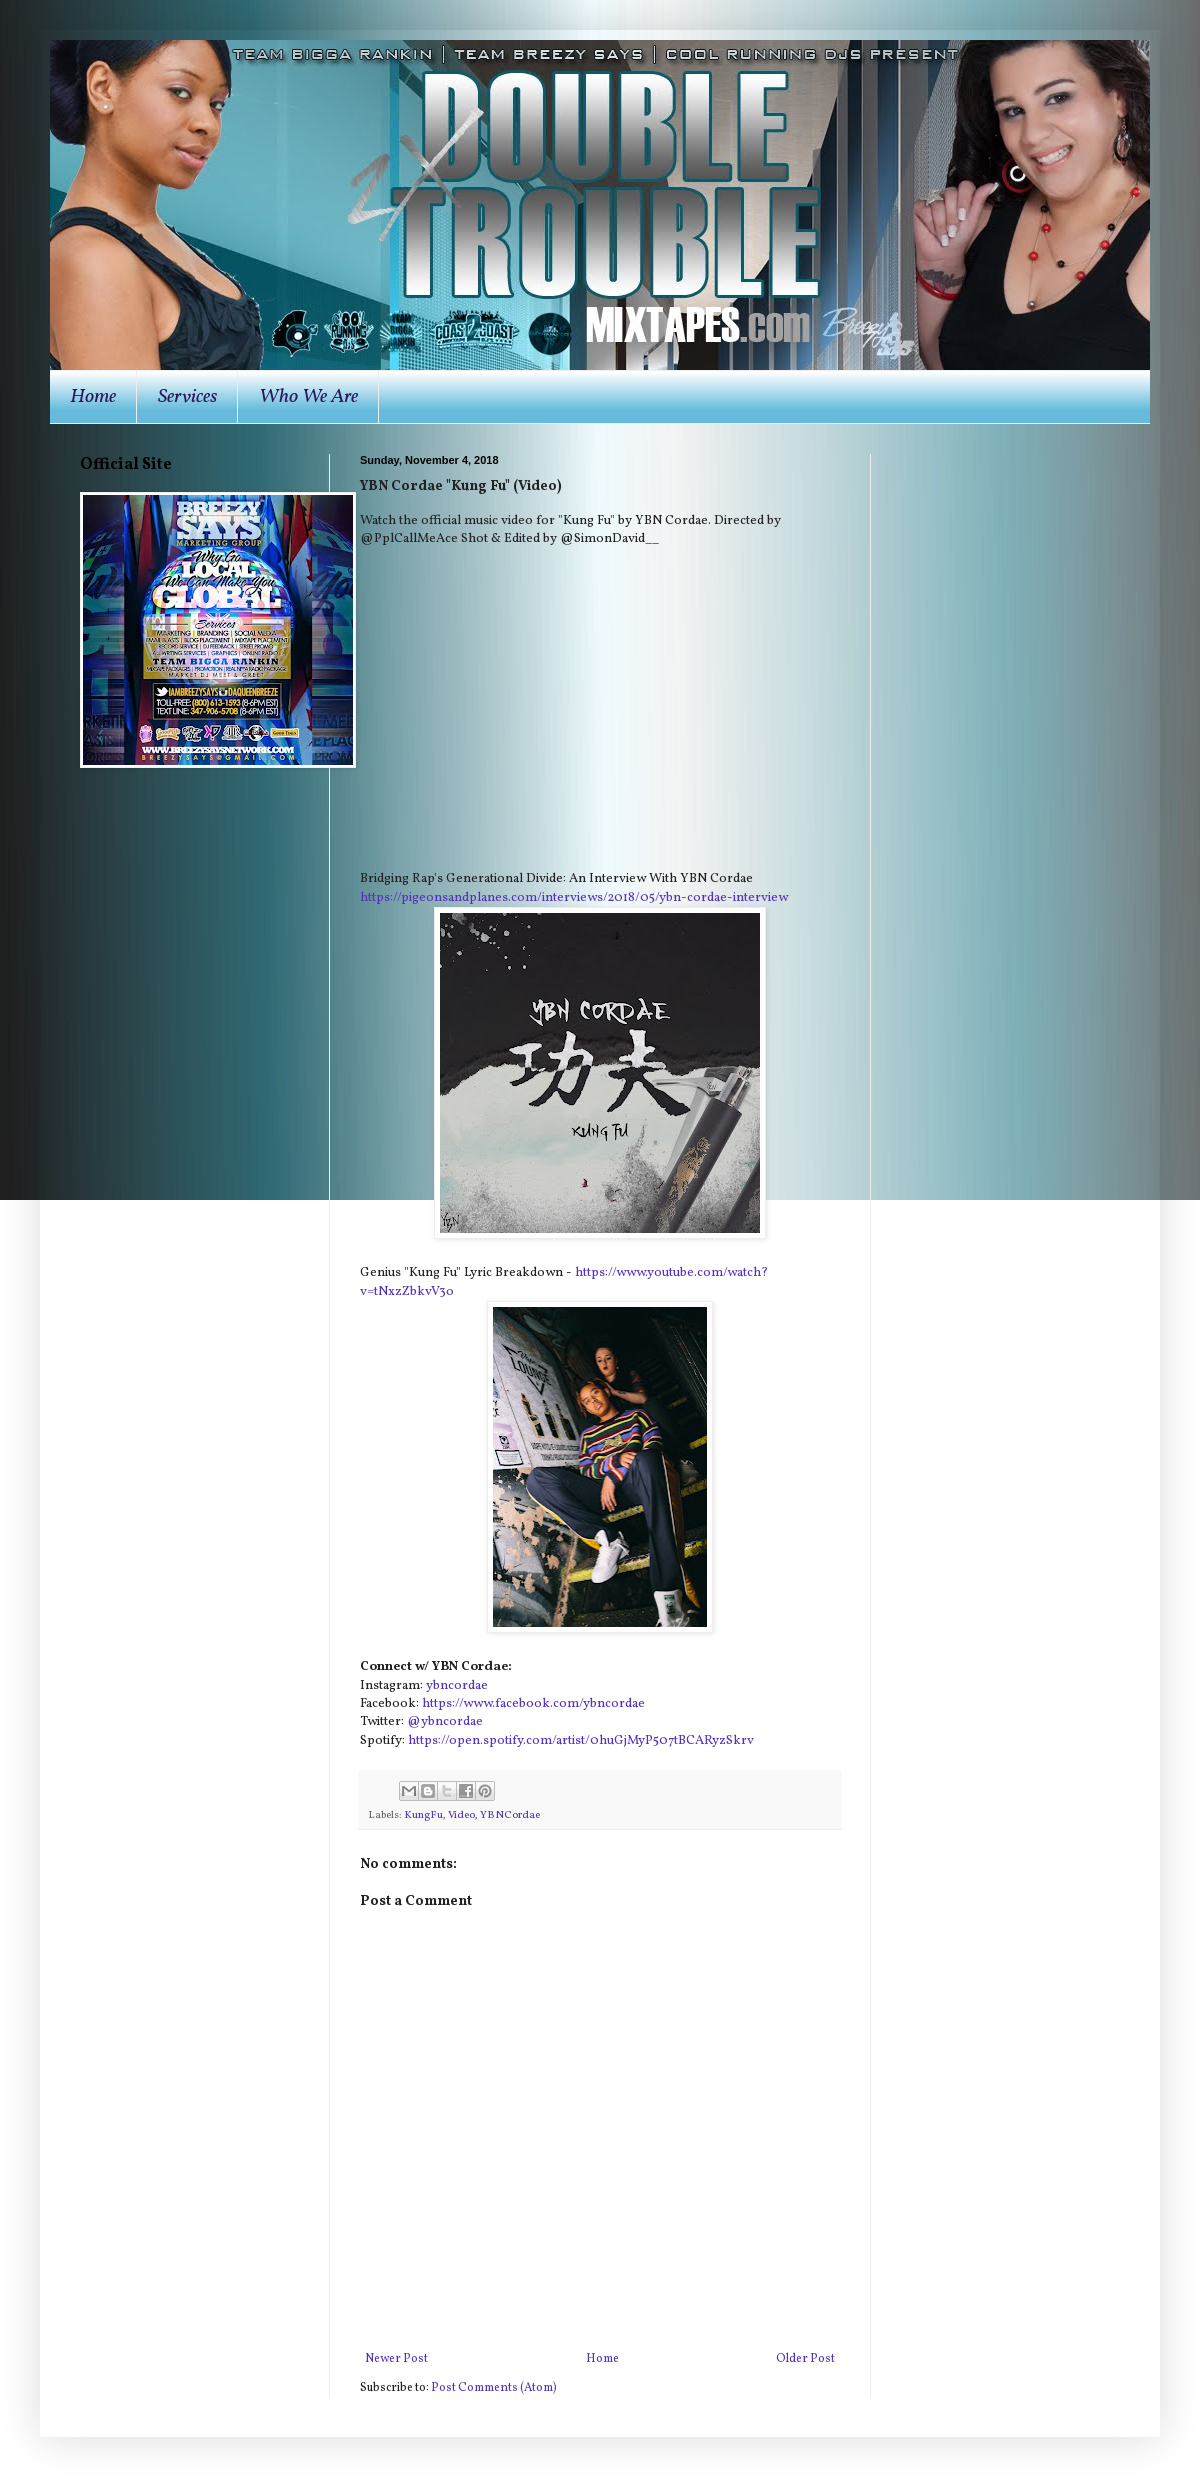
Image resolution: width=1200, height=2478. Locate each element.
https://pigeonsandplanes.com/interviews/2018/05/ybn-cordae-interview (574, 897)
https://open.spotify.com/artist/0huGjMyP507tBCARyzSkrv (581, 1740)
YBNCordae (510, 1815)
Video (461, 1815)
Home (93, 397)
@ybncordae (445, 1721)
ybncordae (457, 1685)
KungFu (423, 1815)
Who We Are (308, 397)
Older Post (805, 2359)
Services (187, 397)
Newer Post (396, 2359)
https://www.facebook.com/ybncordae (533, 1703)
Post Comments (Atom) (494, 2388)
